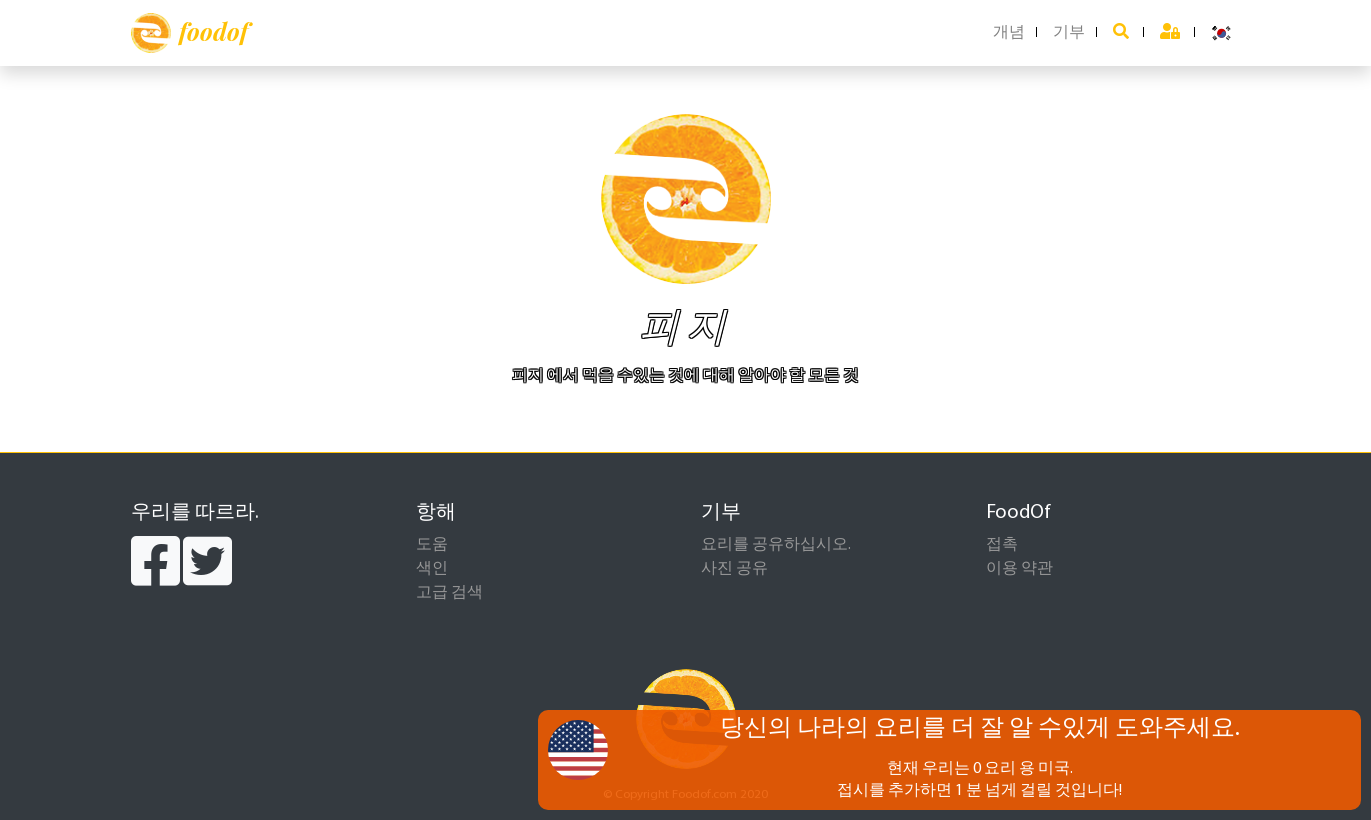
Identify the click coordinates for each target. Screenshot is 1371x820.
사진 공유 (734, 569)
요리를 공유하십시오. (776, 545)
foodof (189, 33)
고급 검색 (449, 593)
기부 (1069, 33)
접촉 (1002, 545)
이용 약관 (1019, 569)
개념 (1009, 33)
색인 (432, 569)
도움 (432, 545)
